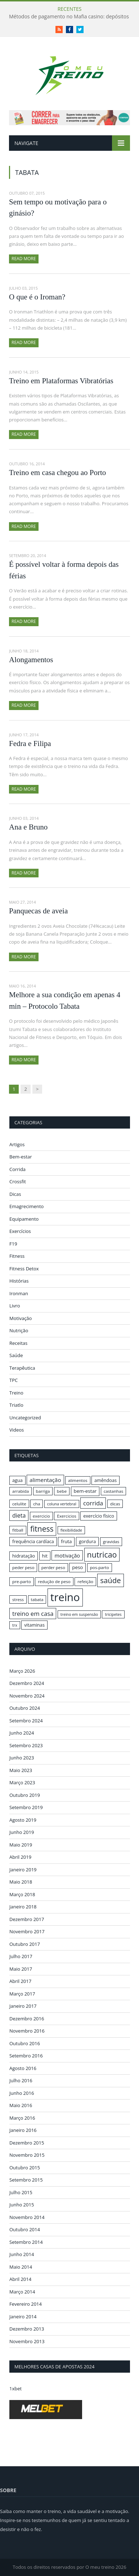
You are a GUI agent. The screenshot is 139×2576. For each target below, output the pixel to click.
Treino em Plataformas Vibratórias (61, 380)
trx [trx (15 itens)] (14, 1625)
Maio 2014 (20, 2267)
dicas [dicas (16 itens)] (115, 1503)
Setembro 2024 (26, 1720)
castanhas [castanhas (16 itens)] (114, 1491)
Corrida (17, 1169)
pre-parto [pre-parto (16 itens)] (21, 1581)
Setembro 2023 (26, 1745)
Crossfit (17, 1181)
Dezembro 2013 (26, 2329)
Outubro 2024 (24, 1708)
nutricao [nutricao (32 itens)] (102, 1554)
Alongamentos (31, 659)
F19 (13, 1243)
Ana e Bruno (28, 827)
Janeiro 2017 (23, 2006)
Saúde (16, 1355)
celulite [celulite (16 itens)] (19, 1503)
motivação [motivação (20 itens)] (67, 1555)
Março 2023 (22, 1782)
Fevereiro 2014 (25, 2304)
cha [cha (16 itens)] (36, 1503)
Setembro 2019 (26, 1807)
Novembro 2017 (27, 1931)
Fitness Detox (24, 1268)
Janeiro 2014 (23, 2316)
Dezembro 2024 (26, 1683)
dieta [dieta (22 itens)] (19, 1515)
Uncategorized (25, 1417)
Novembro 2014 (27, 2217)
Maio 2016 (20, 2105)
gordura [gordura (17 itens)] (87, 1541)
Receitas (18, 1343)
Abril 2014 (20, 2279)
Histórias (19, 1281)
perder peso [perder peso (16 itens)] (53, 1567)
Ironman (18, 1293)
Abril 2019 (20, 1857)
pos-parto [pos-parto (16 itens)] (99, 1567)
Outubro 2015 (24, 2167)
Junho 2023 (21, 1757)
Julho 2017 (20, 1956)
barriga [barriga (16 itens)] (43, 1491)
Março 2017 (22, 1993)
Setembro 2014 (26, 2242)
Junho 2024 (21, 1733)
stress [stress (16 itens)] (18, 1599)
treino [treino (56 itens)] (65, 1597)
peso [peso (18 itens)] (77, 1567)
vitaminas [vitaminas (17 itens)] (34, 1625)
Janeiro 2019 (23, 1869)
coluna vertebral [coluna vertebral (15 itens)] (61, 1503)
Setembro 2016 (26, 2055)
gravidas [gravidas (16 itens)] (111, 1541)
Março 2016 (22, 2118)
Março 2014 (22, 2291)
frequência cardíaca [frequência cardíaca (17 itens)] (33, 1541)
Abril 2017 (20, 1981)
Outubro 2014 (24, 2229)
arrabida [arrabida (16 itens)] (20, 1491)
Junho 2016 (21, 2093)
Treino (16, 1392)
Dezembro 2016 (26, 2018)
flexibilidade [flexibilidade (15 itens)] (71, 1530)
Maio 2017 (20, 1969)
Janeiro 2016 (23, 2130)
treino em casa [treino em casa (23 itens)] (32, 1613)
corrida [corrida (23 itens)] (93, 1503)
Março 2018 (22, 1894)
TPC (13, 1380)
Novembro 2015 (27, 2155)
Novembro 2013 (27, 2341)
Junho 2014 (21, 2254)
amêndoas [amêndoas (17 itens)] (105, 1480)
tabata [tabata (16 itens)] (37, 1599)
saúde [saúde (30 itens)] (110, 1580)
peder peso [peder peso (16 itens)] (23, 1567)
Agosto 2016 (22, 2068)
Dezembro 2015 (26, 2142)
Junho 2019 (21, 1832)
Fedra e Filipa (30, 743)
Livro (14, 1305)
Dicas (15, 1194)
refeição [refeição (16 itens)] (85, 1581)
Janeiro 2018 (23, 1906)
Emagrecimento (26, 1206)
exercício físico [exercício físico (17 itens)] (98, 1516)
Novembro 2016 (27, 2031)
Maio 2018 (20, 1882)
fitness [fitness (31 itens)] (42, 1529)
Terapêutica (22, 1368)
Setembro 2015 (26, 2180)
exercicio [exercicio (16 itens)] (41, 1516)
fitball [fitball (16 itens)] (17, 1530)
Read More (24, 259)
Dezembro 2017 (26, 1919)
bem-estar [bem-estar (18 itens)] (85, 1491)
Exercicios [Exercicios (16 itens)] (66, 1516)
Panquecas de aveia (38, 911)
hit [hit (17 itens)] (45, 1556)
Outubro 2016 (24, 2043)
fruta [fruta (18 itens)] (66, 1541)
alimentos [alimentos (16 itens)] (78, 1480)
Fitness (16, 1256)
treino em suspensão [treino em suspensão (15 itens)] (79, 1614)
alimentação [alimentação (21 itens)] (45, 1479)
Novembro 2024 (27, 1696)
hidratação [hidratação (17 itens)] (23, 1556)
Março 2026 (22, 1671)
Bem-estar (20, 1156)
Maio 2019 (20, 1844)
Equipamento (24, 1219)
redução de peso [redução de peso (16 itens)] (54, 1581)
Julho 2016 (20, 2080)
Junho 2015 (21, 2204)
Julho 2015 (20, 2192)
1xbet (15, 2388)
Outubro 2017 (24, 1944)
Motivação (20, 1318)
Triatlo (16, 1405)
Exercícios (20, 1231)
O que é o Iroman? (37, 297)
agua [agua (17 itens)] (17, 1480)
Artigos (17, 1144)
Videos (16, 1430)
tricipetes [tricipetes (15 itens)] (113, 1614)
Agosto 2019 (22, 1820)
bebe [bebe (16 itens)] (62, 1491)
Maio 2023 (20, 1770)
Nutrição (18, 1330)
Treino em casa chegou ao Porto (57, 472)
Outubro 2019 (24, 1795)
